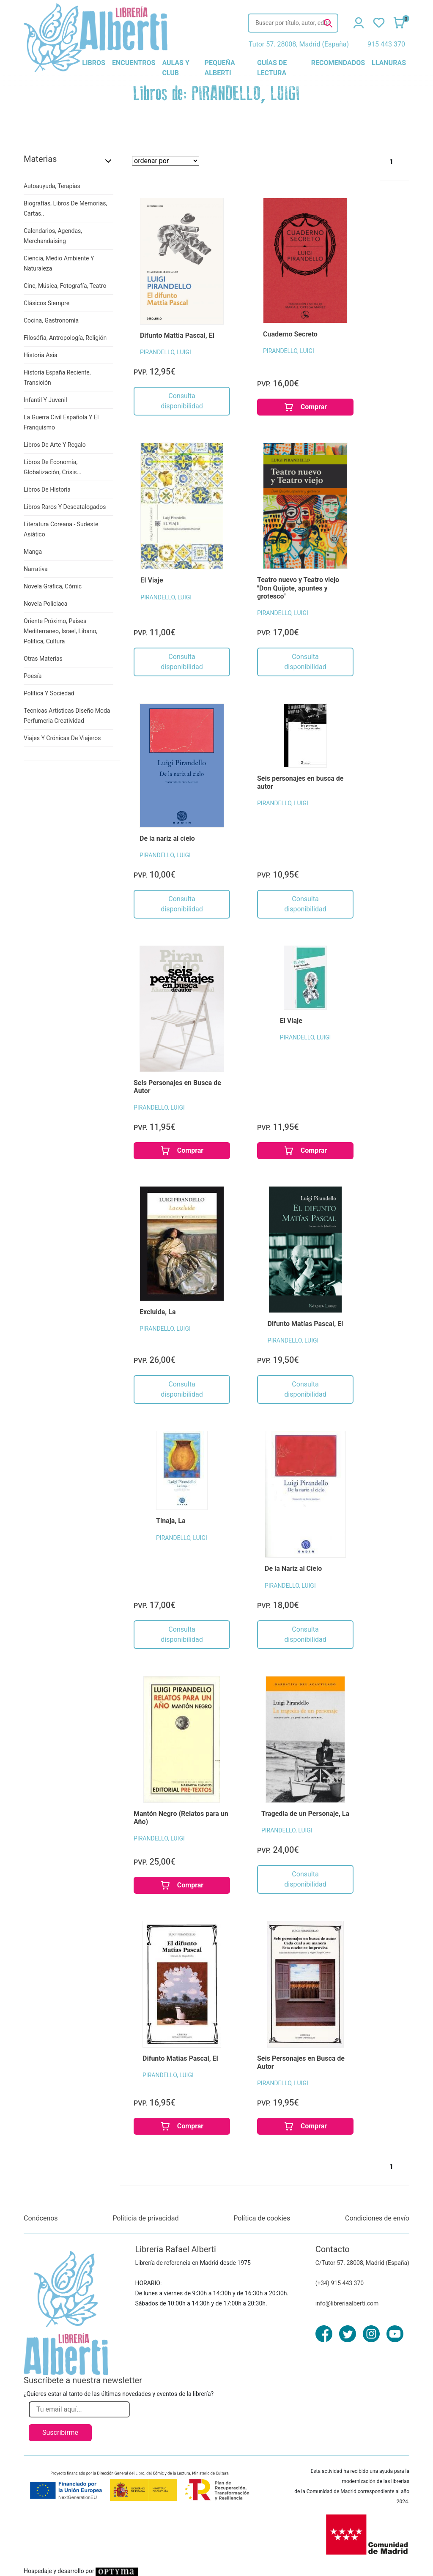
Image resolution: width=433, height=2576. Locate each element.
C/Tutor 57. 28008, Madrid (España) (362, 2262)
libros (93, 63)
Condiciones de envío (377, 2218)
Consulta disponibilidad (182, 401)
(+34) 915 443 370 (339, 2283)
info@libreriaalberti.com (347, 2303)
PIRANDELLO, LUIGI (165, 352)
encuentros (133, 63)
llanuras (389, 63)
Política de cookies (261, 2218)
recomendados (338, 63)
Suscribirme (60, 2432)
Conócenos (41, 2218)
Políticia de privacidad (145, 2218)
